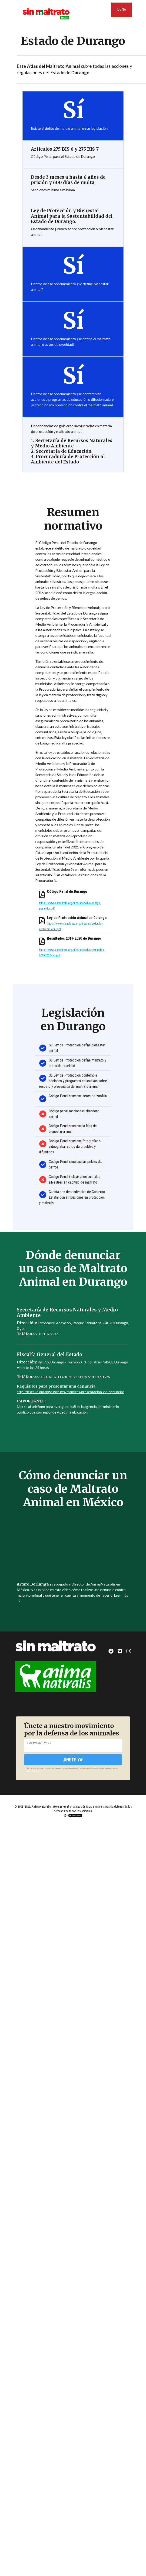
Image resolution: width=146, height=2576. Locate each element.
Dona (121, 9)
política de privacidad (33, 1771)
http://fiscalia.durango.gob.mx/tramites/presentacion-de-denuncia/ (70, 1391)
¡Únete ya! (73, 1760)
